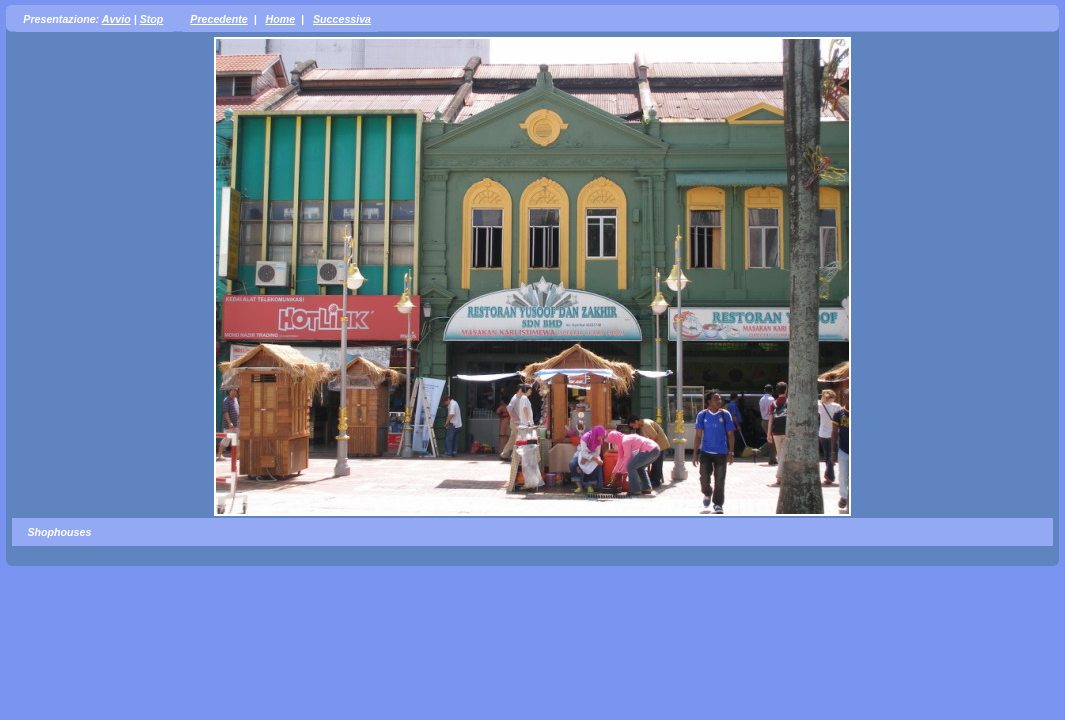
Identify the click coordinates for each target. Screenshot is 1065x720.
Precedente (218, 19)
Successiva (342, 19)
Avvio (116, 19)
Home (281, 19)
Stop (152, 19)
